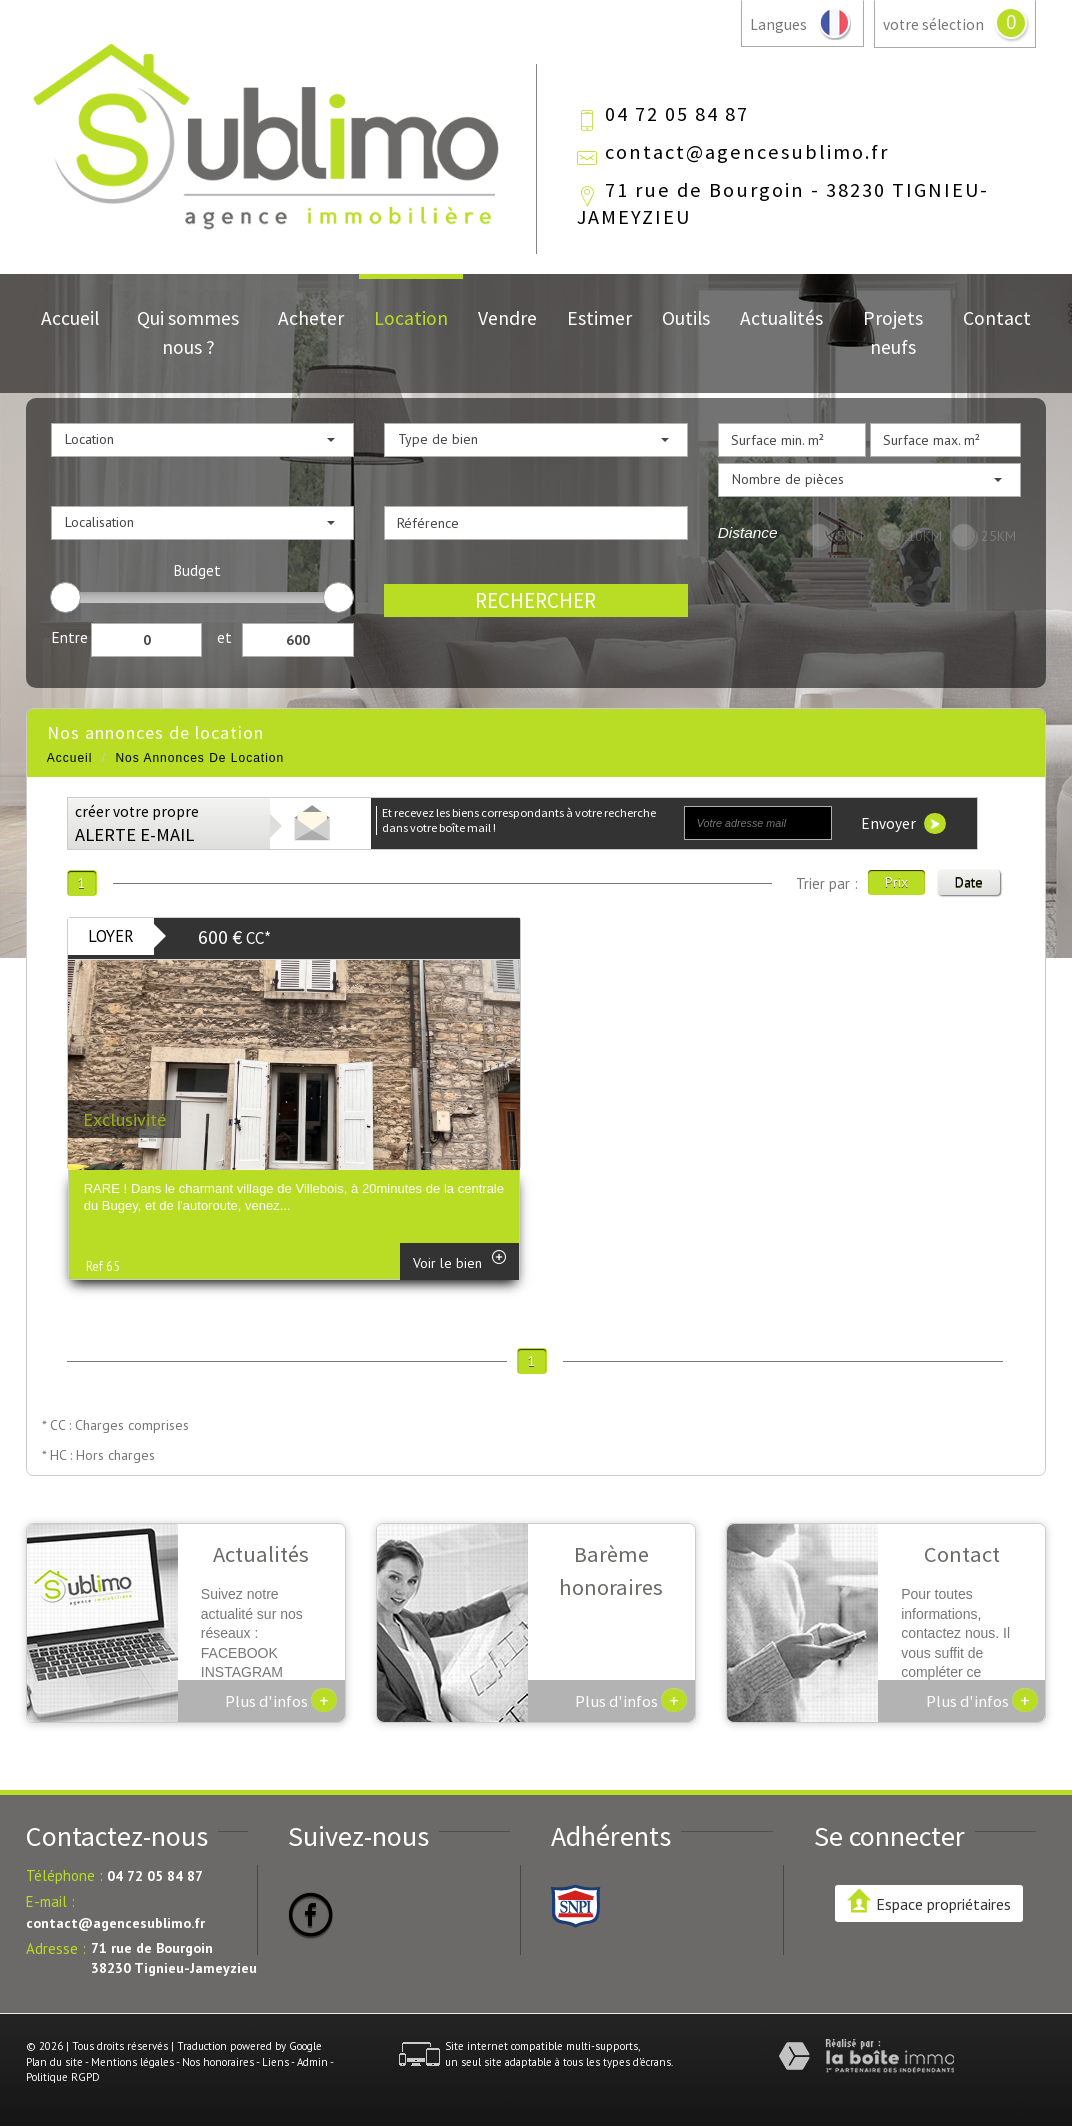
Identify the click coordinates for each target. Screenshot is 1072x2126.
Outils (686, 318)
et (224, 637)
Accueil (70, 318)
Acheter (311, 318)
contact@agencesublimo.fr (747, 152)
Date (969, 882)
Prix (896, 882)
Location (411, 318)
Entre (69, 637)
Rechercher (535, 600)
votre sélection (933, 24)
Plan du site (54, 2062)
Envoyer (903, 823)
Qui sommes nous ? (188, 332)
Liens (275, 2062)
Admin (312, 2062)
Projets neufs (893, 332)
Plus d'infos (281, 1700)
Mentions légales (132, 2062)
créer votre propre (137, 824)
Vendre (507, 318)
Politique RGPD (63, 2077)
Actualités (781, 318)
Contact (997, 318)
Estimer (599, 318)
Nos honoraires (218, 2062)
